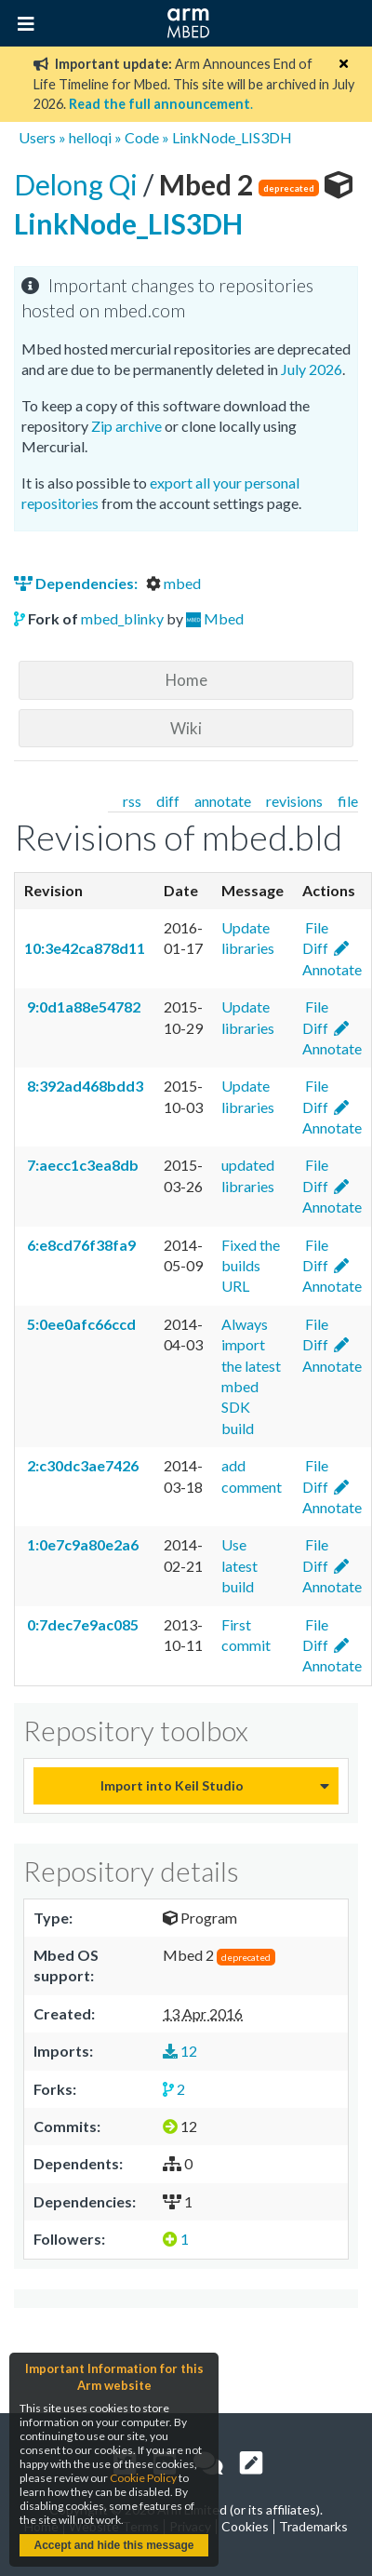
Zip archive (126, 426)
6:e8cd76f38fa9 (80, 1245)
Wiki (186, 728)
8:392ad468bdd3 (83, 1085)
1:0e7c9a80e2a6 (81, 1544)
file (348, 801)
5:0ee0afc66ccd (80, 1324)
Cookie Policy (143, 2478)
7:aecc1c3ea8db (81, 1165)
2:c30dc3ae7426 (81, 1465)
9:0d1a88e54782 (82, 1006)
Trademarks (313, 2526)
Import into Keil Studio (172, 1785)
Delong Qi (78, 184)
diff (167, 801)
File (315, 927)
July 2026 (311, 369)
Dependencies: (77, 583)
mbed (173, 583)
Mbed (224, 618)
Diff (315, 948)
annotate (222, 801)
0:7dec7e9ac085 (81, 1624)
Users (37, 137)
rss (132, 801)
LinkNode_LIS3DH (232, 137)
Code (142, 137)
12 (180, 2050)
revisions (294, 801)
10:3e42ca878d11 (84, 948)
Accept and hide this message (113, 2545)
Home (186, 680)
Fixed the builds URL (250, 1265)
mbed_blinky (122, 618)
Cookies (245, 2526)
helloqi (90, 137)
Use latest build (239, 1565)
